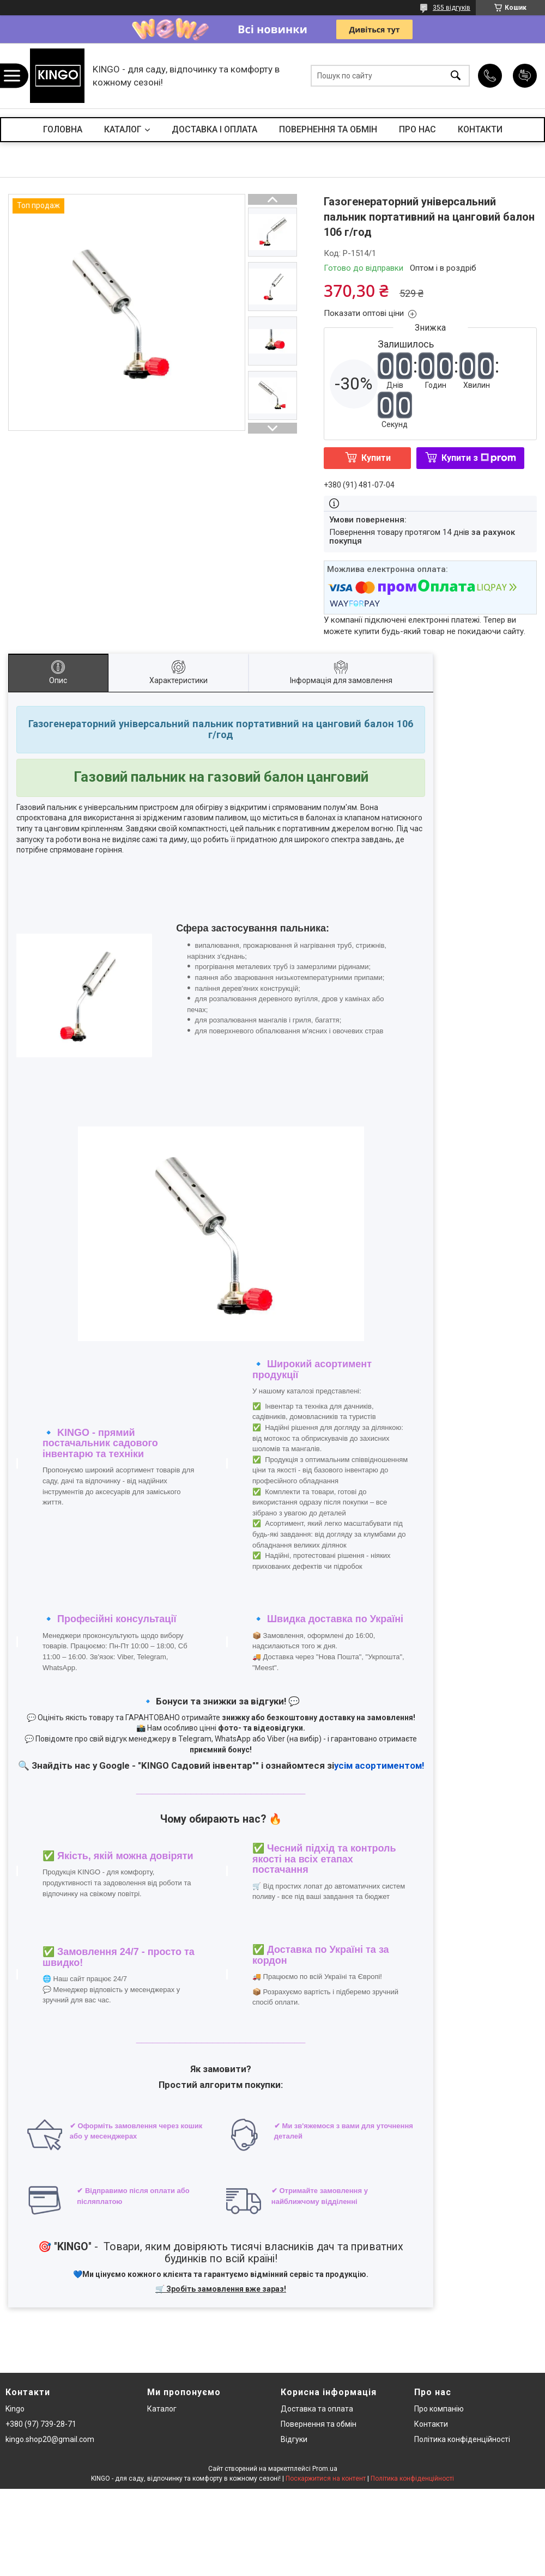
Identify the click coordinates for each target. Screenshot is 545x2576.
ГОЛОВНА (62, 129)
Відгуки (294, 2439)
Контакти (431, 2424)
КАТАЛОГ (123, 129)
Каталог (162, 2408)
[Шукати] (456, 76)
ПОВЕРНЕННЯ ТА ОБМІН (328, 129)
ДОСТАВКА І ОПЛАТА (214, 129)
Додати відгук (525, 76)
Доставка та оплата (317, 2408)
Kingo (15, 2408)
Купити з (478, 458)
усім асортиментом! (379, 1765)
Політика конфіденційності (462, 2439)
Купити (376, 458)
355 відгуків (451, 7)
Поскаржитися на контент (326, 2478)
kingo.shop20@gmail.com (49, 2439)
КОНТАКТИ (480, 129)
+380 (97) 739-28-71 (40, 2424)
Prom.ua (324, 2469)
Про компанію (439, 2408)
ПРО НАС (417, 129)
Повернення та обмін (318, 2424)
